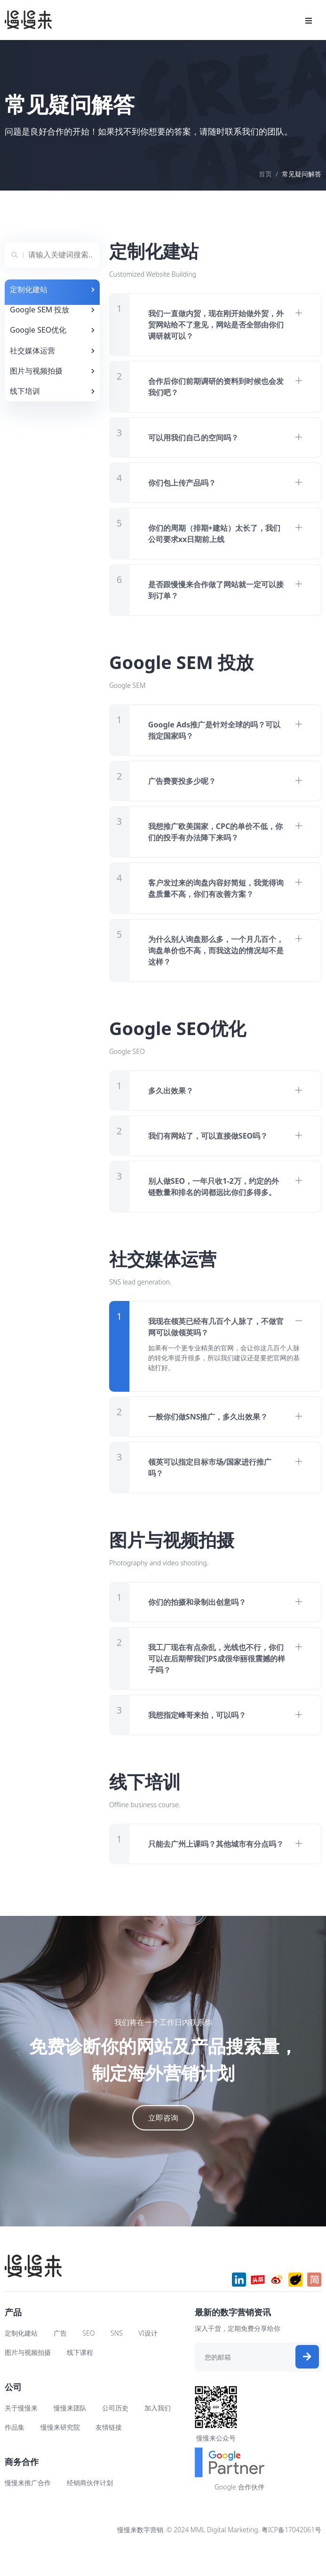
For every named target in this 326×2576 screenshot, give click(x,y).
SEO (88, 2355)
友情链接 (108, 2449)
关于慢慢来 (21, 2430)
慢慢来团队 (70, 2430)
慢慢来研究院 (60, 2449)
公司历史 (115, 2430)
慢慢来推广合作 (28, 2505)
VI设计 (148, 2355)
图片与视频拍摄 (28, 2374)
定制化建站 (21, 2355)
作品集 (14, 2449)
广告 (60, 2355)
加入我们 (157, 2430)
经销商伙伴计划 (90, 2505)
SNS (117, 2355)
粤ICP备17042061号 (291, 2552)
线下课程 (80, 2374)
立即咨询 (163, 2140)
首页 (265, 173)
